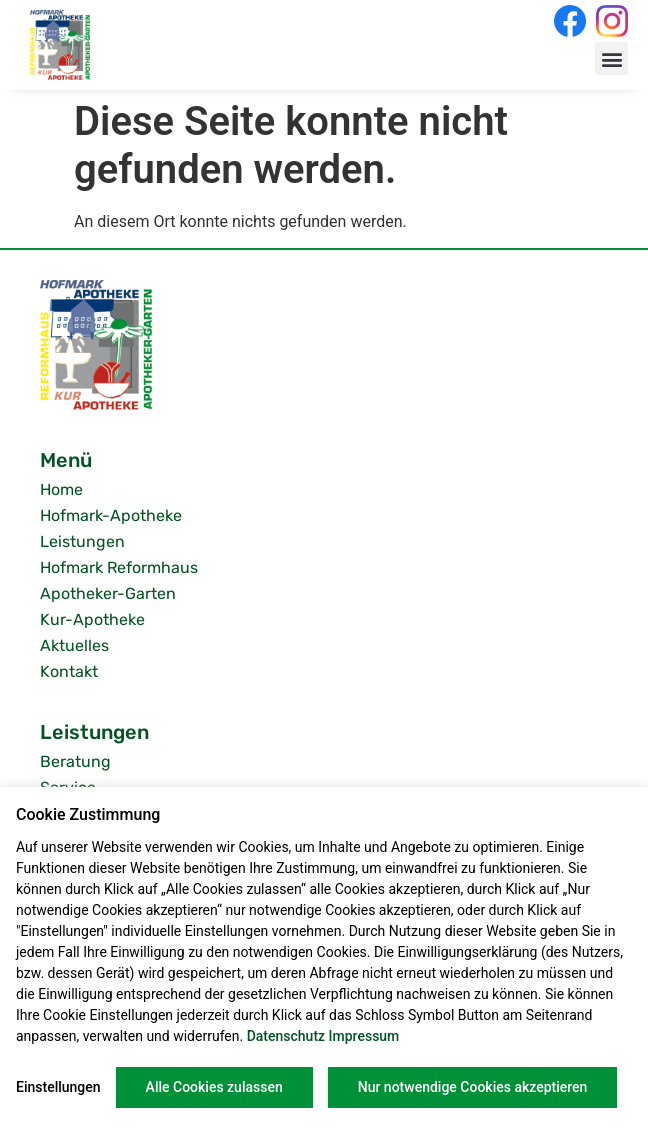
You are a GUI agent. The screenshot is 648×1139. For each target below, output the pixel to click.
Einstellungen (58, 1087)
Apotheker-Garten (108, 593)
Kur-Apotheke (92, 619)
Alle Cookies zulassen (214, 1087)
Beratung (75, 761)
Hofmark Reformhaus (119, 567)
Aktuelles (74, 645)
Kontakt (69, 671)
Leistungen (82, 541)
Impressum (364, 1036)
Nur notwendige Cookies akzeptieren (473, 1087)
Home (61, 489)
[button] (611, 58)
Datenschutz (286, 1036)
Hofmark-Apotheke (111, 515)
